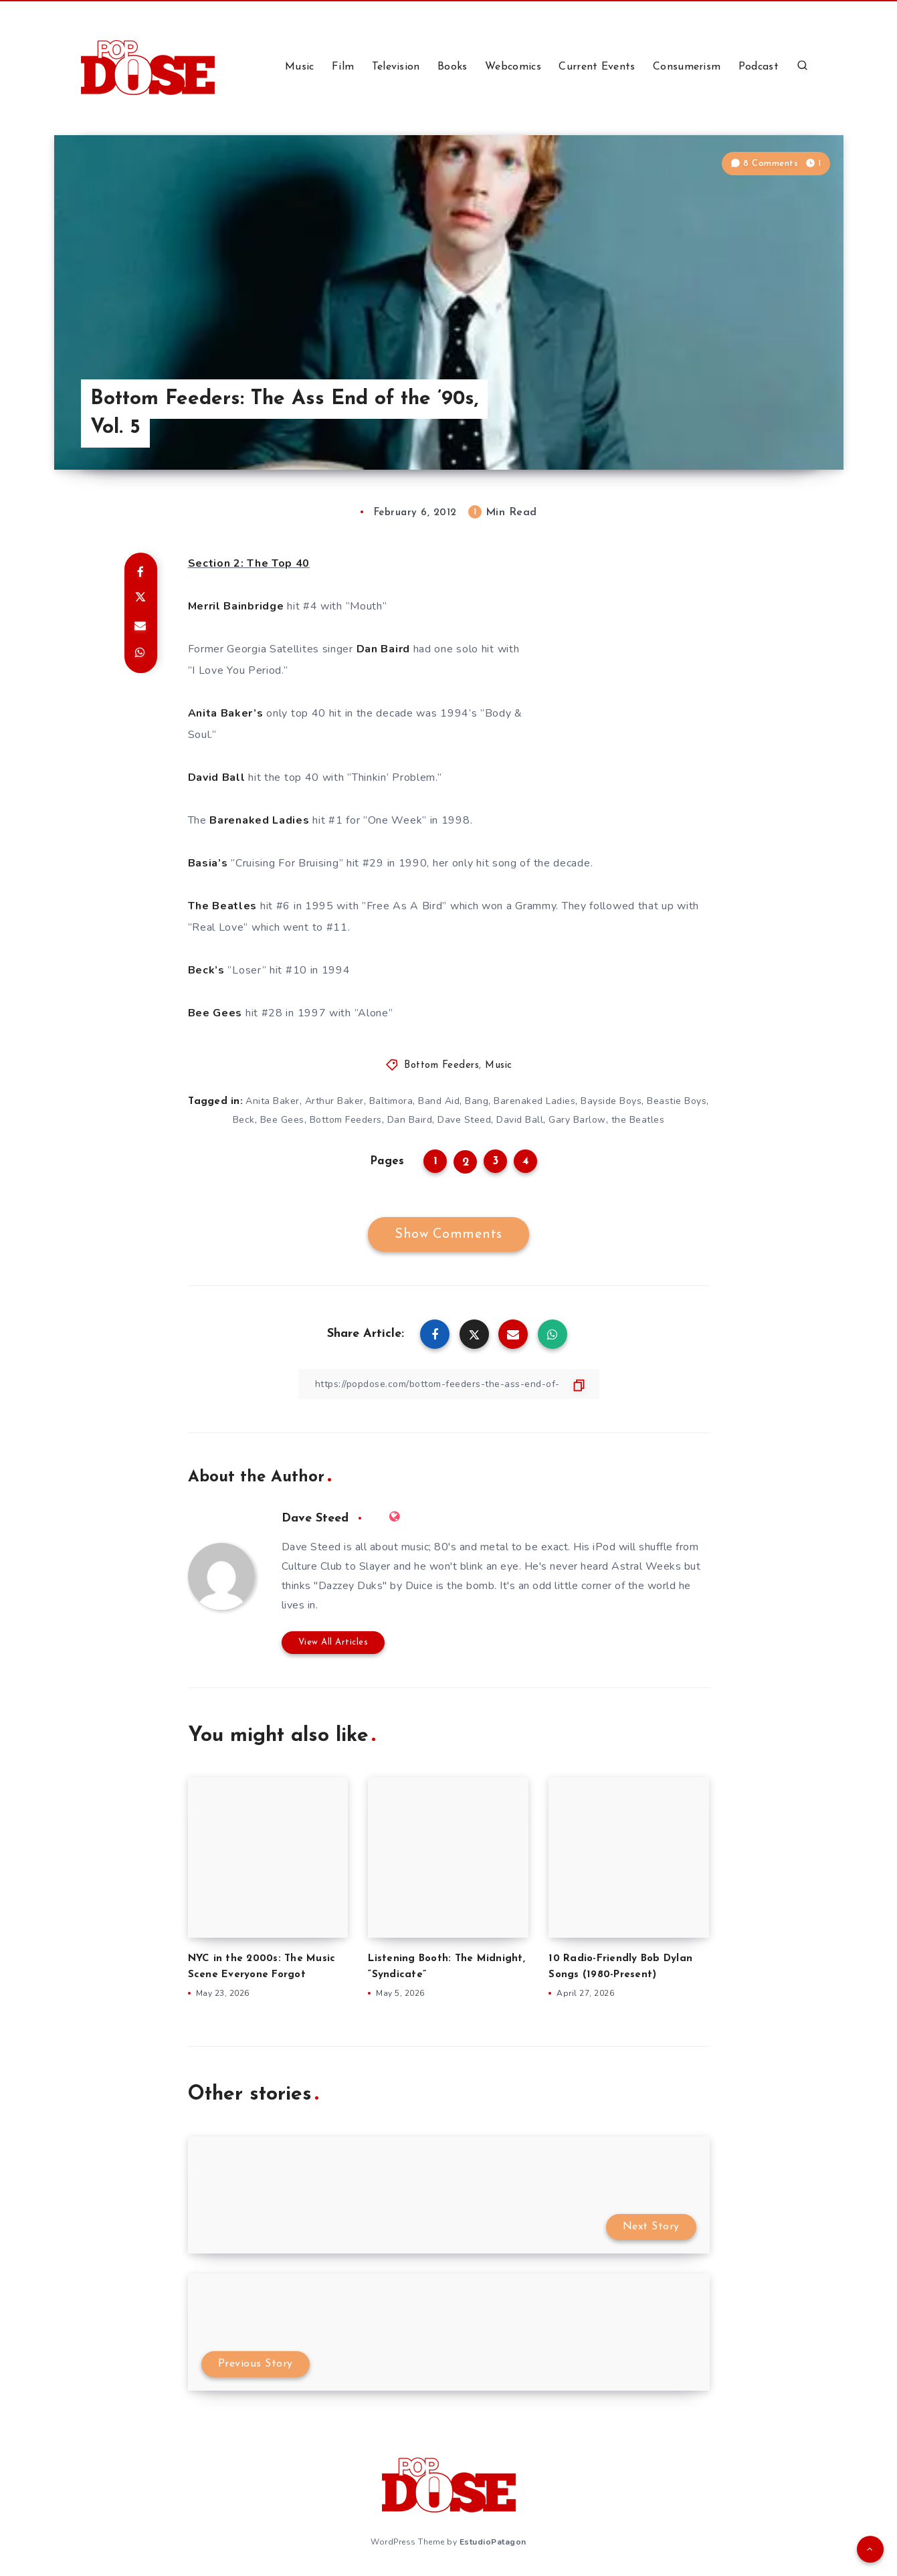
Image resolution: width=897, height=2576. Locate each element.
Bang (476, 1101)
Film (343, 67)
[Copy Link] (448, 1384)
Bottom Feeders (441, 1066)
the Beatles (638, 1119)
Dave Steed (464, 1119)
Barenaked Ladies (534, 1101)
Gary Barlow (577, 1119)
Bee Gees (282, 1119)
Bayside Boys (611, 1101)
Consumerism (686, 67)
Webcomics (513, 67)
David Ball (519, 1119)
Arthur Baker (334, 1101)
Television (396, 67)
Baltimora (391, 1101)
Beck (244, 1119)
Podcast (758, 67)
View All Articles (333, 1642)
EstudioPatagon (493, 2542)
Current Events (597, 67)
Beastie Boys (676, 1101)
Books (452, 67)
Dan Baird (410, 1119)
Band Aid (439, 1101)
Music (299, 67)
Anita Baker (272, 1101)
